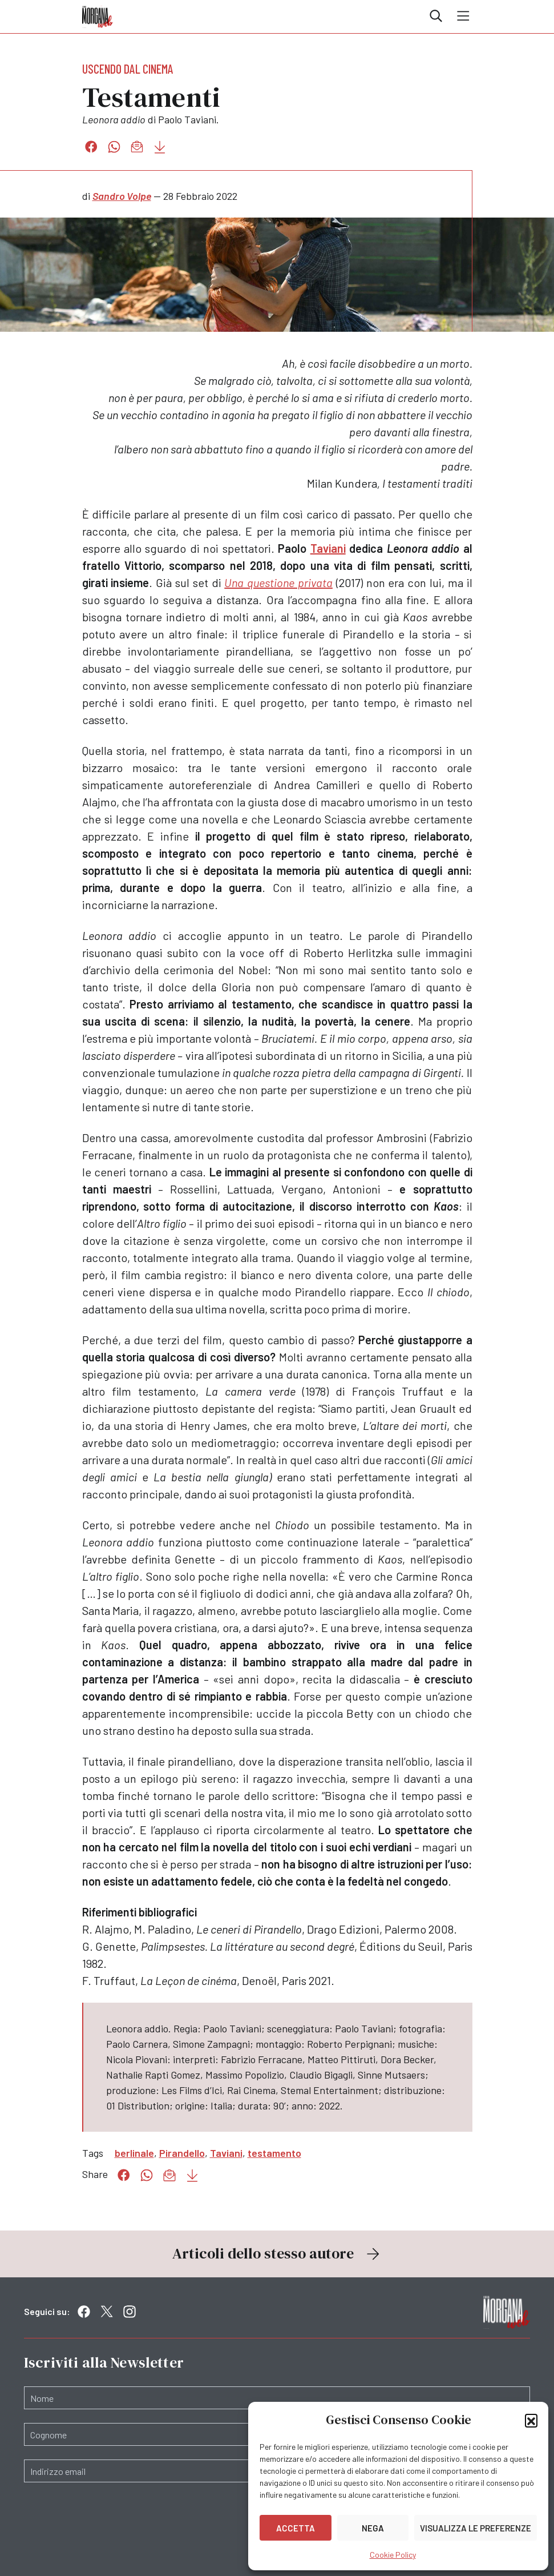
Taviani (328, 548)
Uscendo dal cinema (127, 68)
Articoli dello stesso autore (277, 2253)
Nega (373, 2528)
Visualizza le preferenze (475, 2528)
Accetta (295, 2528)
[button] (531, 2420)
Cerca (436, 16)
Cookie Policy (393, 2554)
